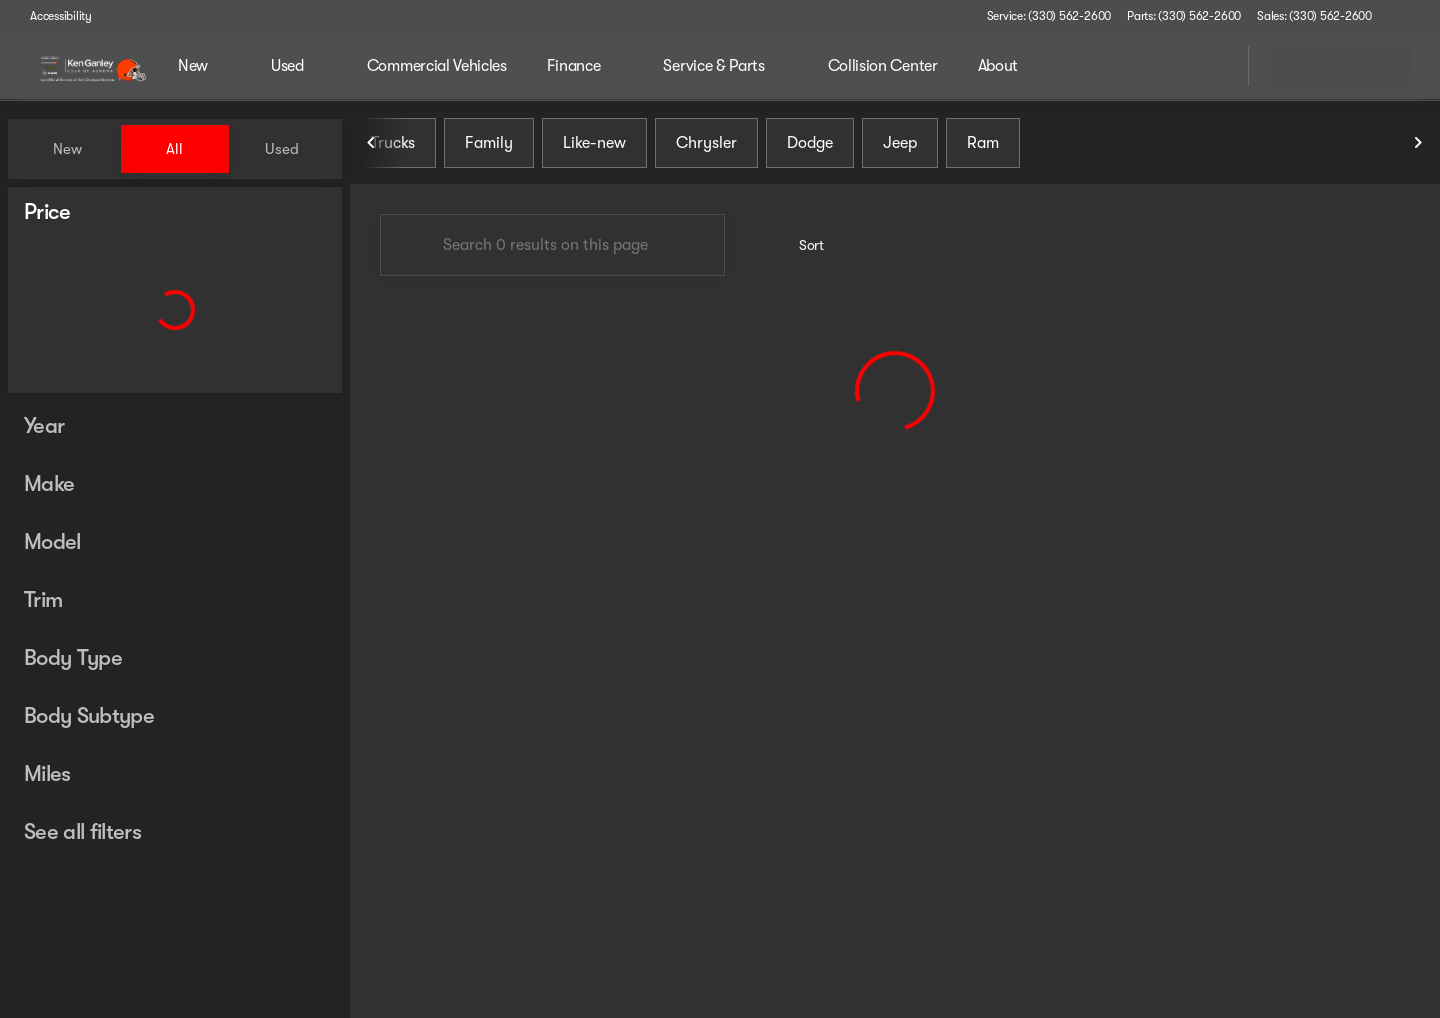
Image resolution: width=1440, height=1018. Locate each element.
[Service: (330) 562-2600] (1049, 16)
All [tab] (174, 149)
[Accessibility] (52, 16)
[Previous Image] (372, 149)
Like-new (594, 149)
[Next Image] (1418, 149)
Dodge (810, 149)
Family (489, 149)
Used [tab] (282, 149)
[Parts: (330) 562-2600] (1184, 16)
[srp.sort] (800, 251)
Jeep (900, 149)
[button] (1416, 16)
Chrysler (706, 149)
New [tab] (67, 149)
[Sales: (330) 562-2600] (1314, 16)
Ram (983, 149)
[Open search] (1208, 66)
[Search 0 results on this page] (552, 251)
